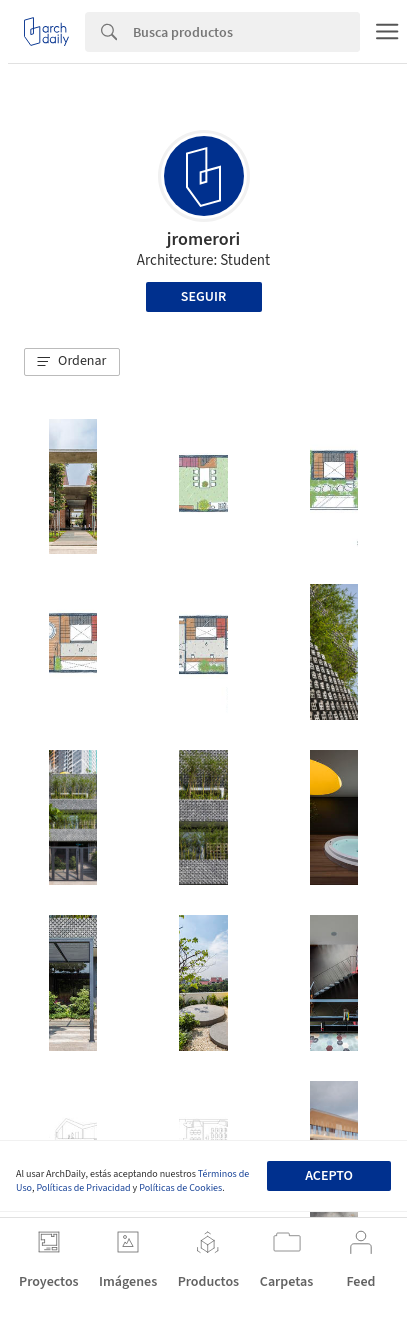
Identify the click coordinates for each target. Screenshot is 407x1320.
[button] (72, 362)
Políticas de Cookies (180, 1188)
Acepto (329, 1176)
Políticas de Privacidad (83, 1188)
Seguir (203, 297)
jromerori (203, 239)
